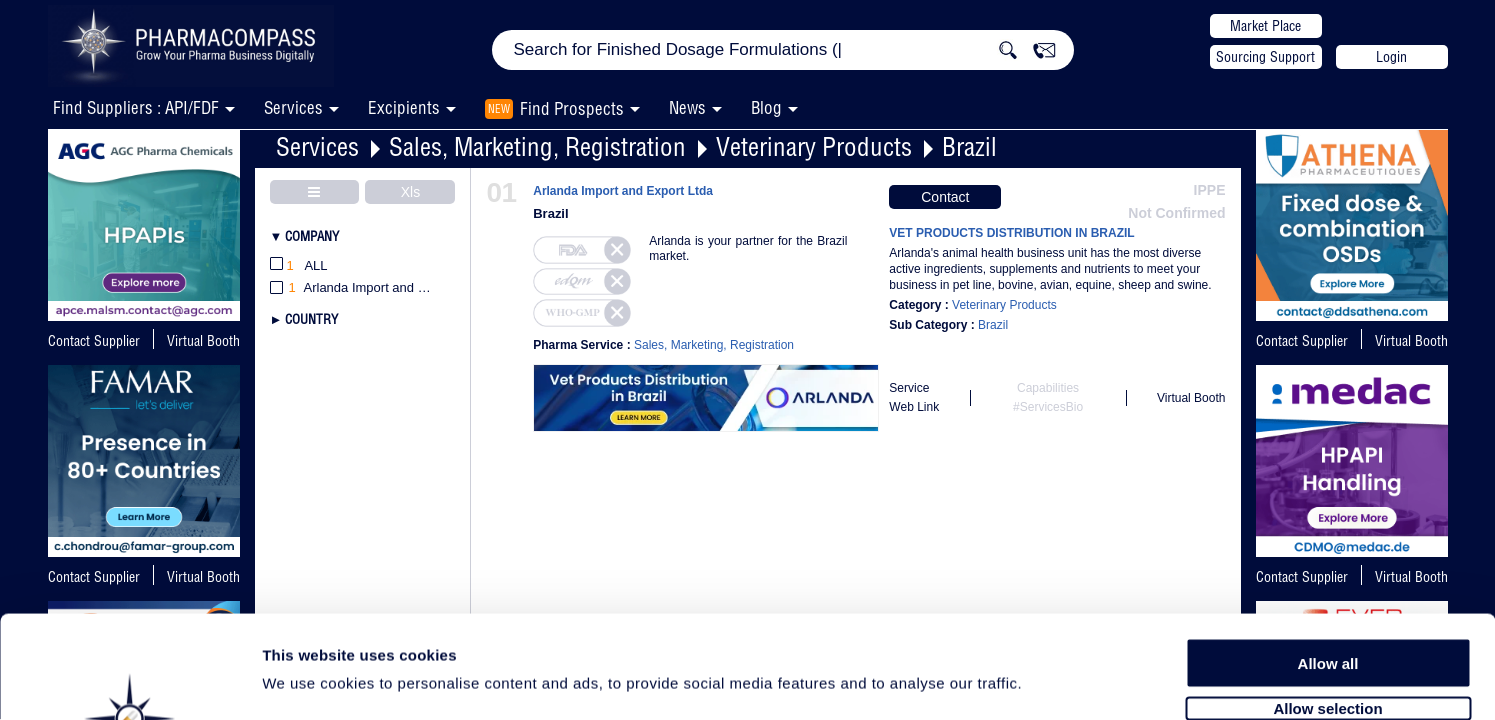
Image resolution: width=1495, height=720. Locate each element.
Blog (766, 107)
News (687, 107)
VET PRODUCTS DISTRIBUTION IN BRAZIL (1011, 233)
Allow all (1328, 552)
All (299, 266)
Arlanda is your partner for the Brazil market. (748, 248)
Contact (945, 197)
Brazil (969, 146)
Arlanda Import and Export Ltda (623, 191)
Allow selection (1327, 597)
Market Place (1265, 26)
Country (311, 319)
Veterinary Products (814, 146)
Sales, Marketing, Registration (537, 146)
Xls (410, 192)
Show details (1049, 681)
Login (1391, 57)
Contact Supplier (94, 341)
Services (317, 146)
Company (312, 236)
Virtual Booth (203, 341)
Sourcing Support (1265, 57)
